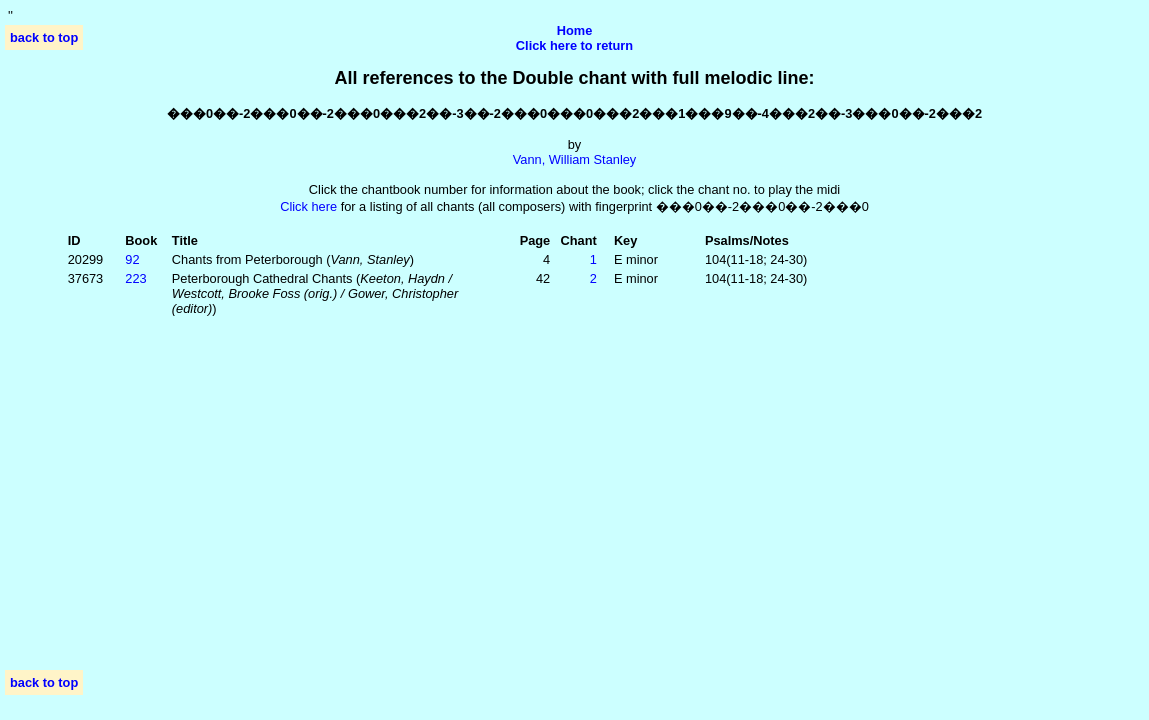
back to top (44, 37)
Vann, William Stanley (575, 159)
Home (575, 30)
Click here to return (574, 45)
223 (135, 278)
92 (132, 259)
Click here (308, 206)
